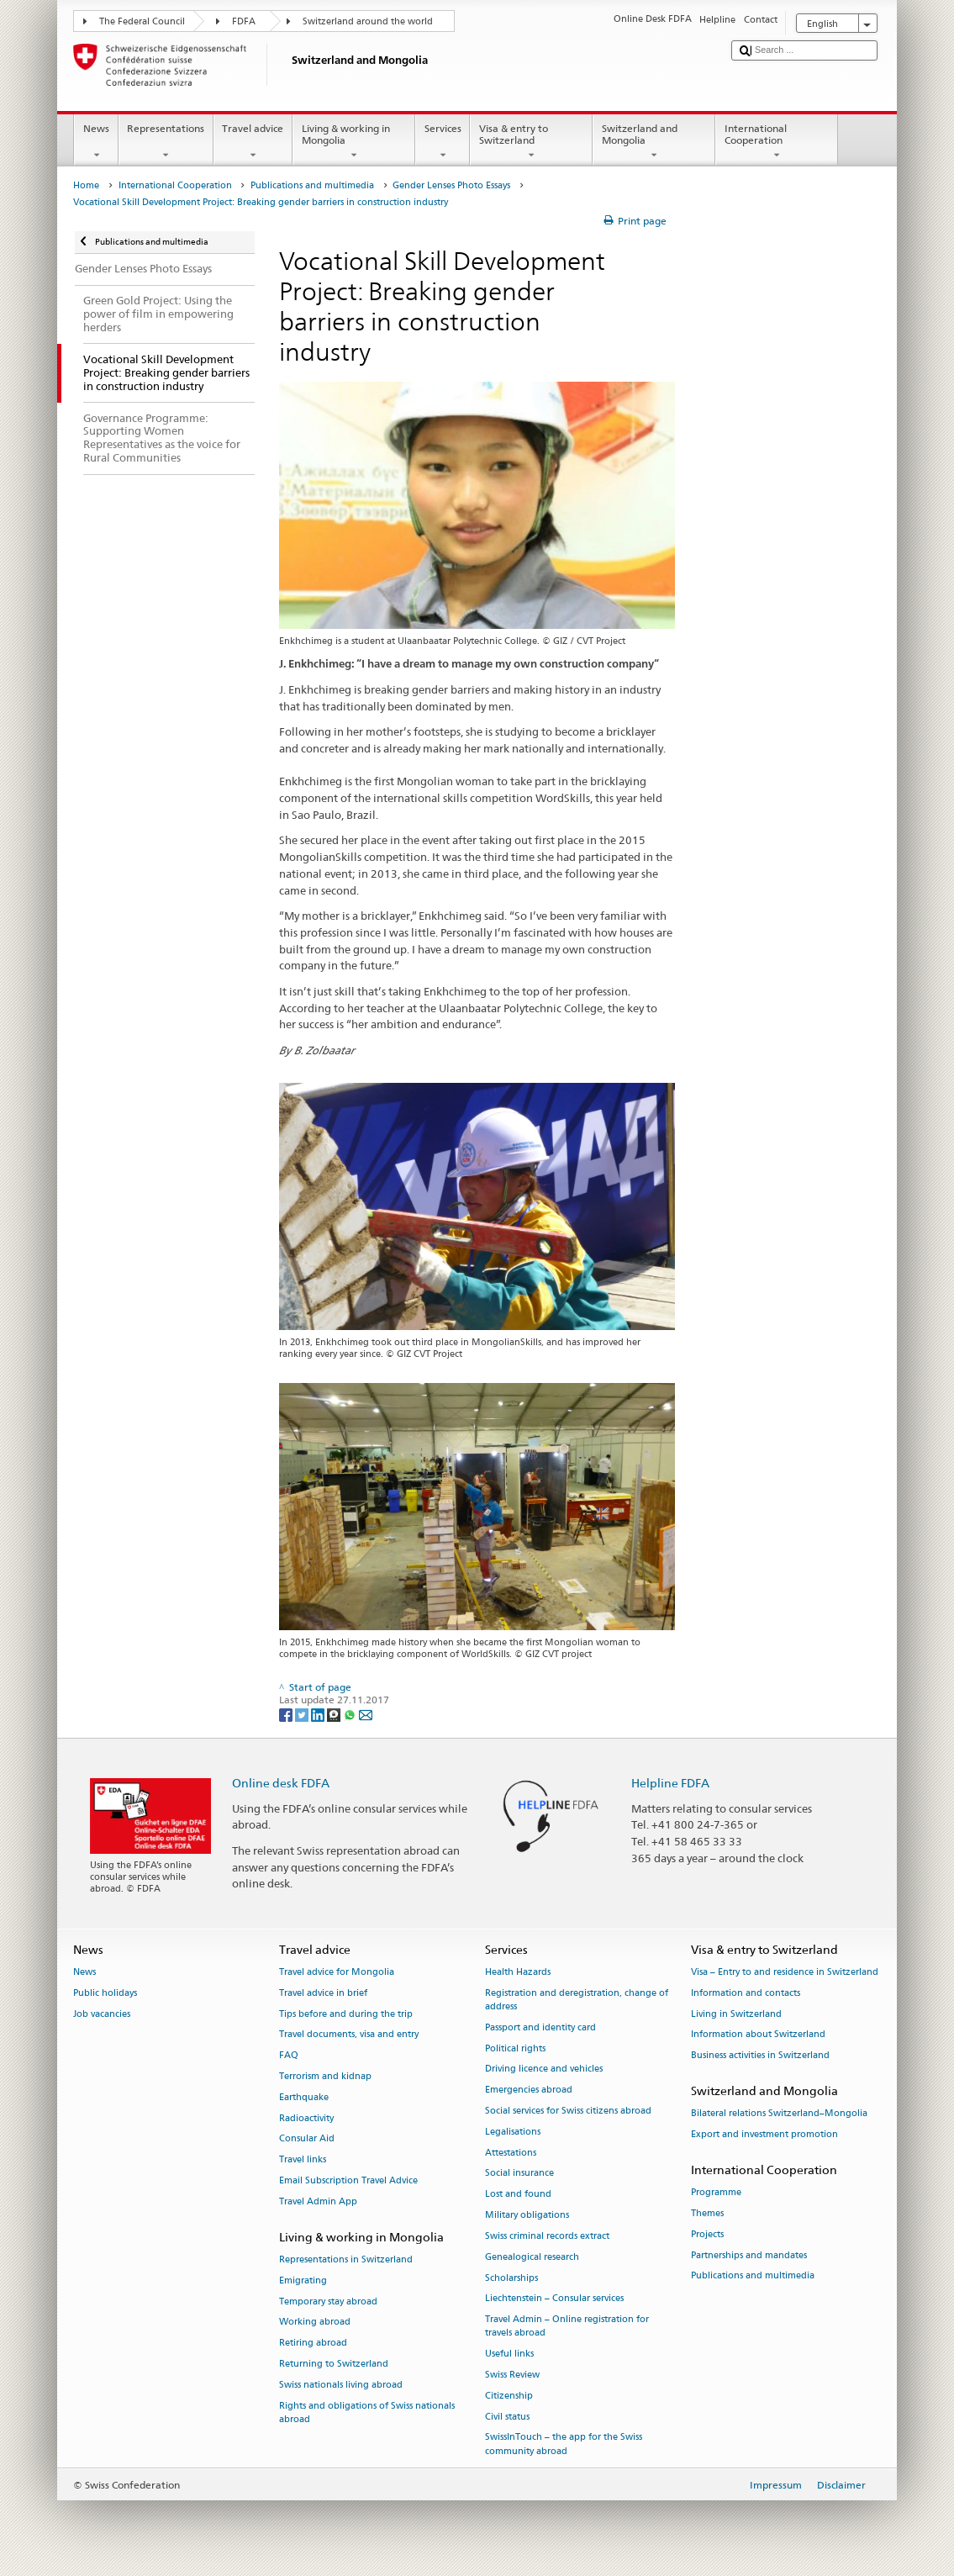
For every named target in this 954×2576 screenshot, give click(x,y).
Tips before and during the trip (346, 2014)
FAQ (288, 2056)
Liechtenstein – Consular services (554, 2299)
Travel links (302, 2160)
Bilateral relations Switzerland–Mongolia (779, 2114)
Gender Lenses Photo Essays (451, 185)
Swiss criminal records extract (547, 2235)
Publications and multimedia (312, 185)
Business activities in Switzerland (760, 2056)
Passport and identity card (540, 2027)
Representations (166, 142)
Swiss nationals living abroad (341, 2384)
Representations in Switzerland (346, 2259)
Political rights (515, 2048)
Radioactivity (306, 2118)
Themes (707, 2213)
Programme (716, 2192)
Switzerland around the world (368, 21)
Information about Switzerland (758, 2035)
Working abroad (315, 2322)
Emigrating (303, 2280)
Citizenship (509, 2395)
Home (86, 185)
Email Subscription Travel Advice (348, 2180)
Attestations (510, 2152)
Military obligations (527, 2214)
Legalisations (512, 2131)
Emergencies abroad (528, 2090)
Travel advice (253, 142)
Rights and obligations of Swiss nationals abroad (367, 2412)
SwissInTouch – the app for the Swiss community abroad (563, 2444)
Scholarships (511, 2277)
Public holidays (105, 1992)
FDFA (244, 21)
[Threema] (335, 1714)
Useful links (509, 2354)
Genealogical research (532, 2256)
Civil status (507, 2416)
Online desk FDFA (280, 1783)
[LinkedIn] (319, 1714)
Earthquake (304, 2097)
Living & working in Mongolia (353, 142)
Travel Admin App (318, 2201)
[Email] (365, 1714)
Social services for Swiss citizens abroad (568, 2110)
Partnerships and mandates (749, 2255)
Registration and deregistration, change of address (576, 1999)
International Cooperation (776, 142)
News (96, 142)
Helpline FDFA (670, 1783)
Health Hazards (518, 1971)
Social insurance (519, 2173)
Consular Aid (307, 2139)
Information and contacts (745, 1992)
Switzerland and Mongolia (653, 142)
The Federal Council (142, 21)
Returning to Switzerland (333, 2363)
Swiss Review (512, 2374)
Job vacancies (101, 2014)
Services (442, 142)
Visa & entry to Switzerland (531, 142)
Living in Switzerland (736, 2014)
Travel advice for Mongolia (336, 1971)
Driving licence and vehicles (544, 2069)
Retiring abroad (313, 2343)
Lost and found (518, 2194)
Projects (707, 2234)
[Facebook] (287, 1714)
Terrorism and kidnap (325, 2076)
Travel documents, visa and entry (349, 2035)
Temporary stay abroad (328, 2301)
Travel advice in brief (323, 1992)
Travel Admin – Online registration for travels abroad (567, 2327)
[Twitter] (303, 1714)
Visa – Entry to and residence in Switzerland (784, 1971)
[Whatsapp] (351, 1714)
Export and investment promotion (764, 2134)
